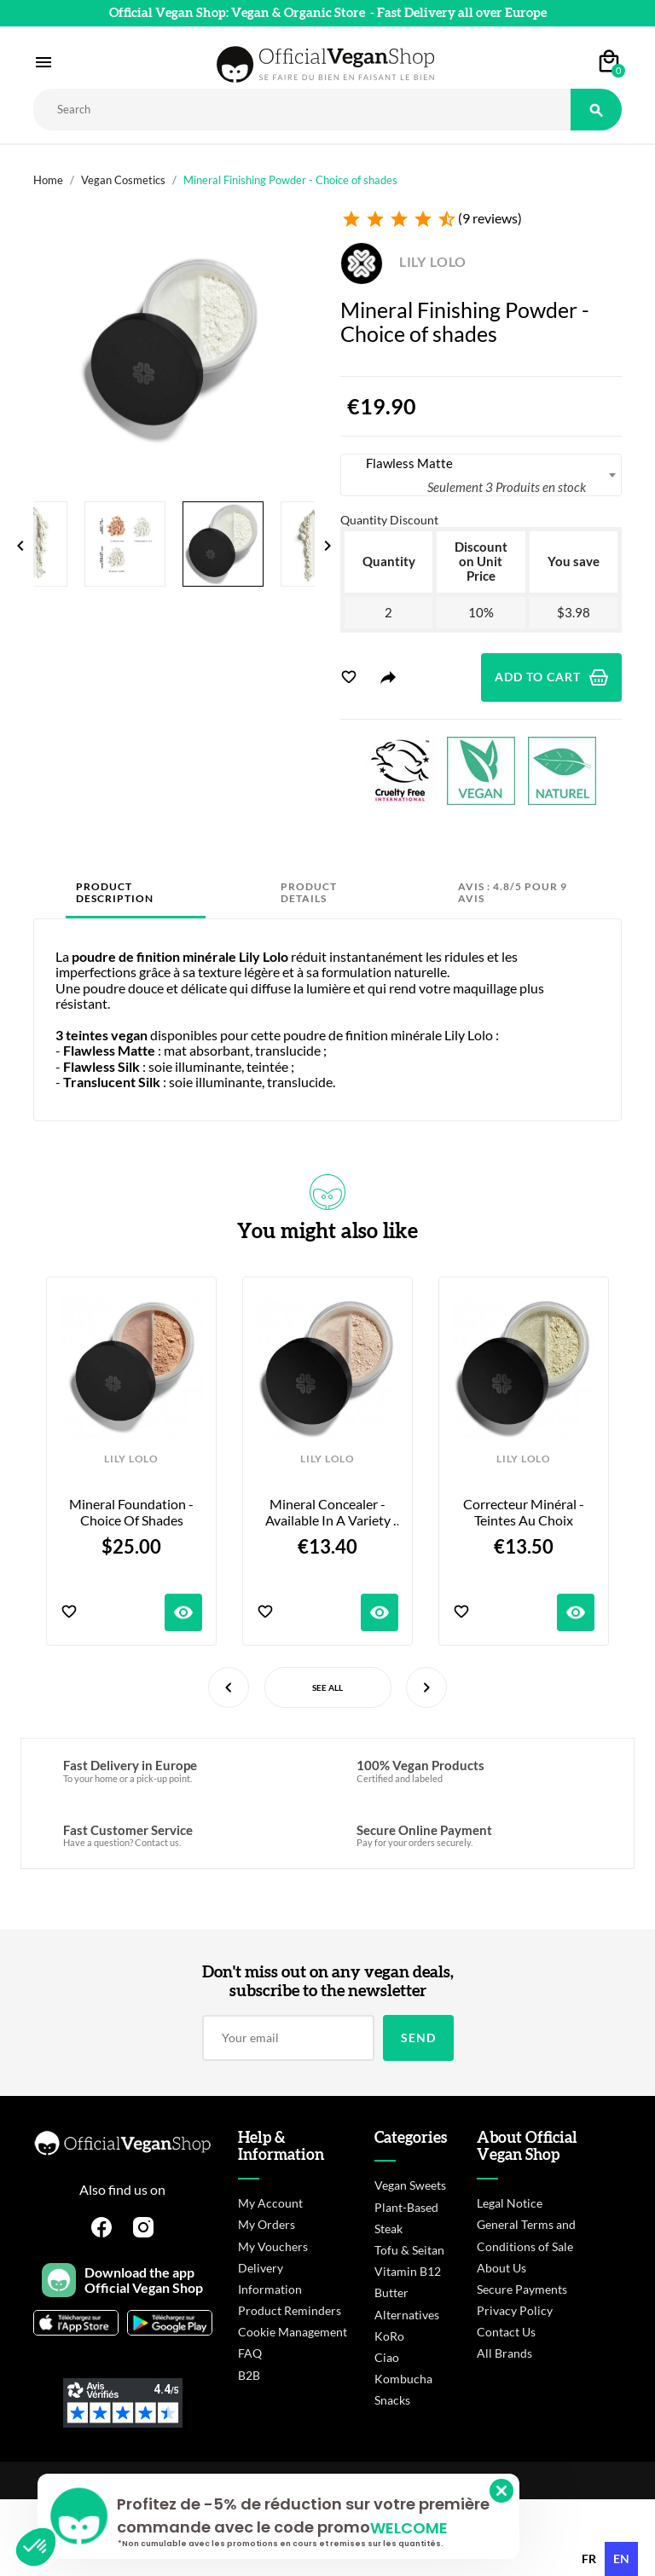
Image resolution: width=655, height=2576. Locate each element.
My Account (270, 2203)
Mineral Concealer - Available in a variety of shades (329, 1512)
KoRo (389, 2336)
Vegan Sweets (410, 2185)
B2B (249, 2375)
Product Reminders (289, 2310)
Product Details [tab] (309, 892)
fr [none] (589, 2558)
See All (327, 1687)
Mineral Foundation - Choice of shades (132, 1511)
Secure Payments (522, 2289)
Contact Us (506, 2331)
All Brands (504, 2353)
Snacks (392, 2400)
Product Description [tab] (115, 892)
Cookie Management (292, 2331)
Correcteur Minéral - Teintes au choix (525, 1511)
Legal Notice (509, 2203)
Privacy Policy (515, 2310)
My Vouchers (273, 2246)
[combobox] (481, 475)
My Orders (266, 2224)
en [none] (621, 2558)
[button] (35, 2547)
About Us (501, 2268)
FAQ (250, 2353)
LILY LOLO (403, 261)
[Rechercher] (302, 109)
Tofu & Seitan (409, 2250)
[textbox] (481, 475)
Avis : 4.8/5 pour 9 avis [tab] (512, 892)
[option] (589, 2559)
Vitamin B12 (407, 2271)
